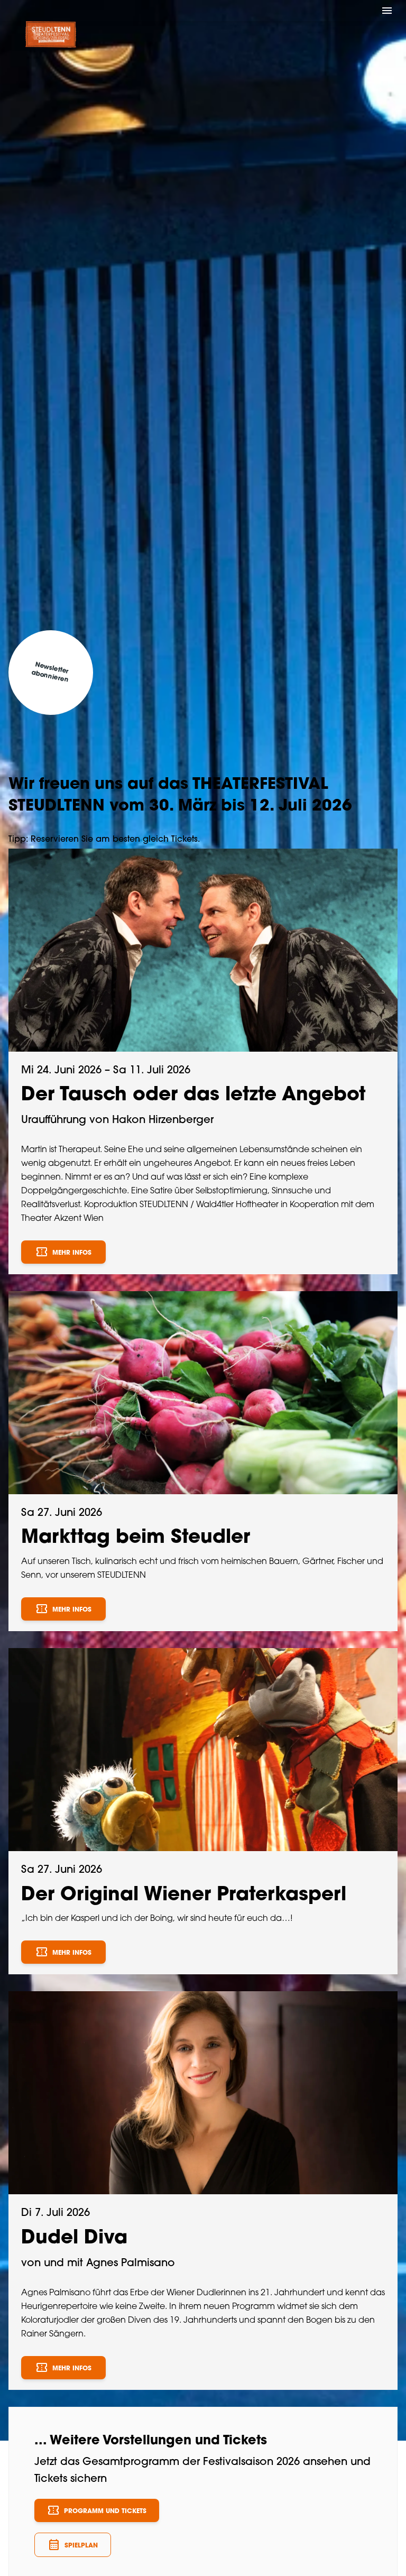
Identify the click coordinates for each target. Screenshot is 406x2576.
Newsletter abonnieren (50, 673)
